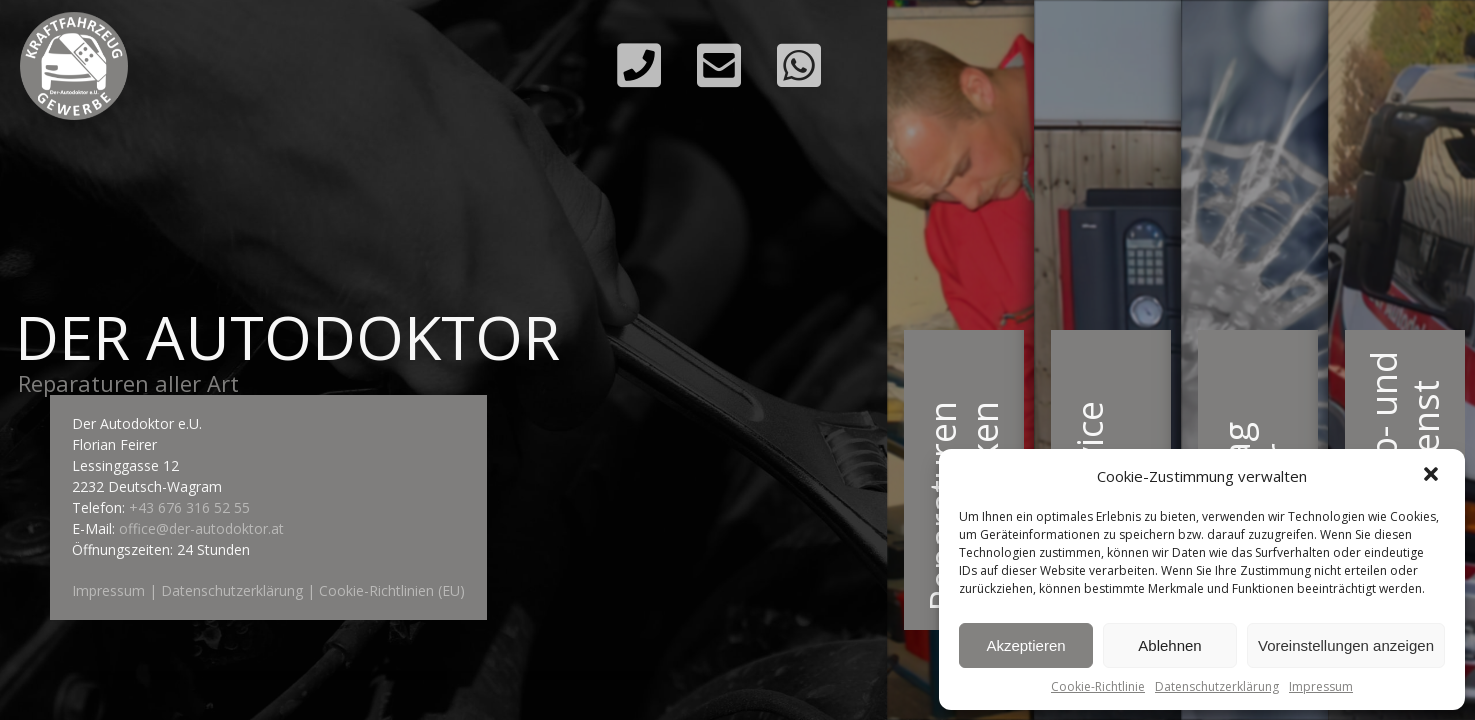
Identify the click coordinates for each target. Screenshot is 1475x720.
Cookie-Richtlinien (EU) (392, 590)
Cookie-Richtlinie (1098, 686)
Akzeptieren (1025, 645)
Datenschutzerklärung (1217, 686)
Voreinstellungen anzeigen (1346, 645)
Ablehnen (1169, 645)
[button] (1433, 476)
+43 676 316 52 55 (189, 507)
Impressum (1321, 686)
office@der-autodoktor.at (201, 528)
